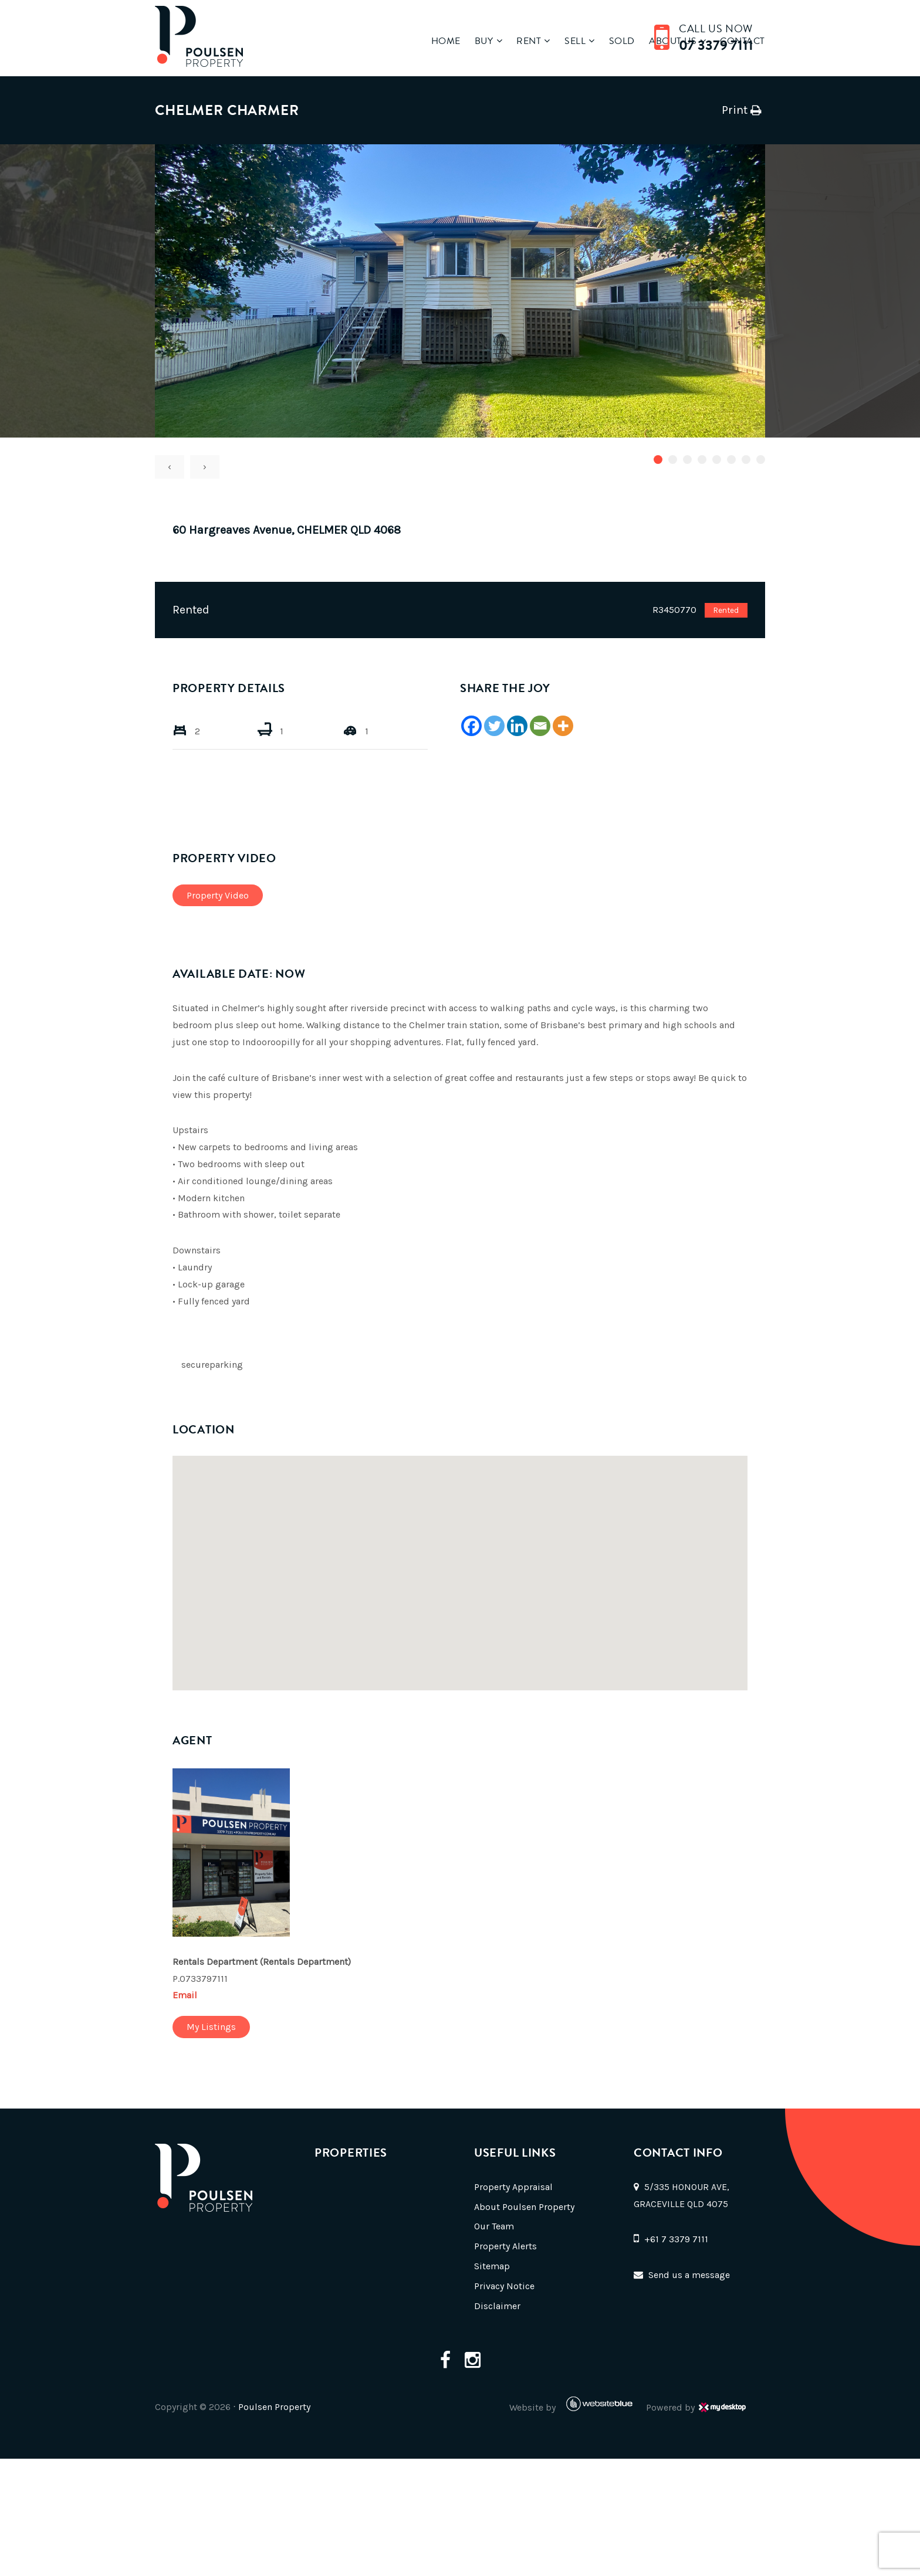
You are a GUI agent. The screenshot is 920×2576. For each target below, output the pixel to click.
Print (735, 110)
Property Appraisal (513, 2186)
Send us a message (689, 2274)
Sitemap (492, 2266)
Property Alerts (505, 2246)
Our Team (494, 2226)
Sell (568, 41)
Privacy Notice (504, 2286)
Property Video (218, 895)
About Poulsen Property (524, 2206)
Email (184, 1995)
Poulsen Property (274, 2406)
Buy (472, 41)
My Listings (211, 2026)
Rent (519, 41)
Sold (617, 41)
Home (433, 41)
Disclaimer (497, 2305)
